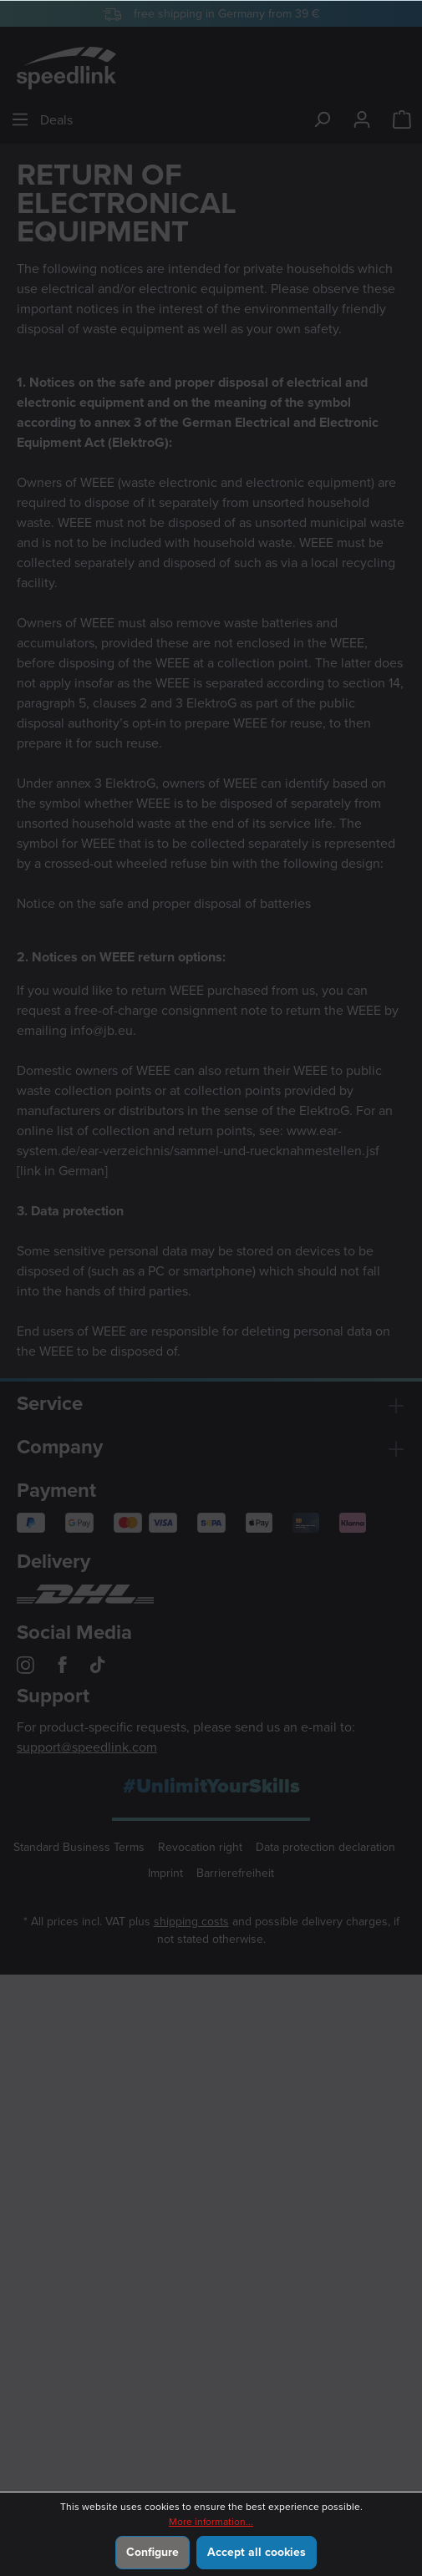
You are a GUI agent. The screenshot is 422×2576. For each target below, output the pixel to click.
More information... (211, 2521)
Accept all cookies (256, 2552)
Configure (152, 2552)
